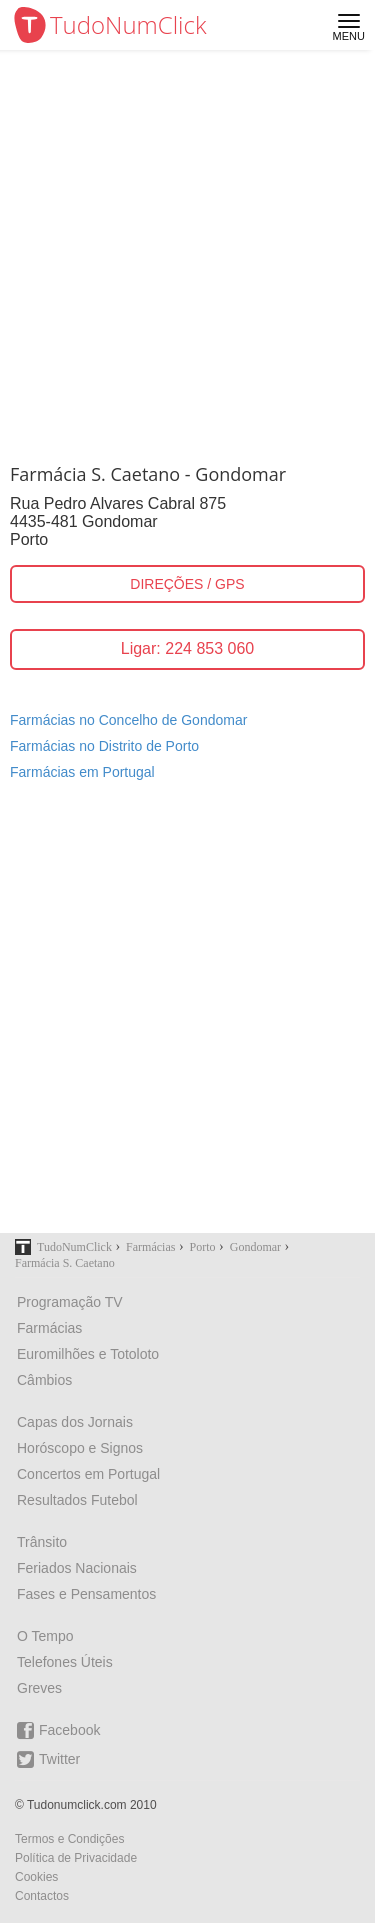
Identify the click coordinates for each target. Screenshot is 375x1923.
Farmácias (49, 1328)
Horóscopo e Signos (80, 1448)
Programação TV (70, 1302)
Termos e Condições (69, 1839)
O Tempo (45, 1636)
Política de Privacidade (76, 1858)
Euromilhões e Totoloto (88, 1354)
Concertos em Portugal (88, 1474)
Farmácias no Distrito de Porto (104, 746)
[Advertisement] (187, 247)
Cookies (36, 1877)
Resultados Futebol (77, 1500)
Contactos (42, 1896)
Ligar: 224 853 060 (187, 648)
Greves (39, 1688)
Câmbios (44, 1380)
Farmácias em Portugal (82, 772)
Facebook (58, 1730)
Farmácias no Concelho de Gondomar (128, 720)
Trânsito (42, 1542)
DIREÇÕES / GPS (187, 584)
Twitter (48, 1759)
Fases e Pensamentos (86, 1594)
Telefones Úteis (65, 1662)
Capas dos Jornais (75, 1422)
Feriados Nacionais (77, 1568)
